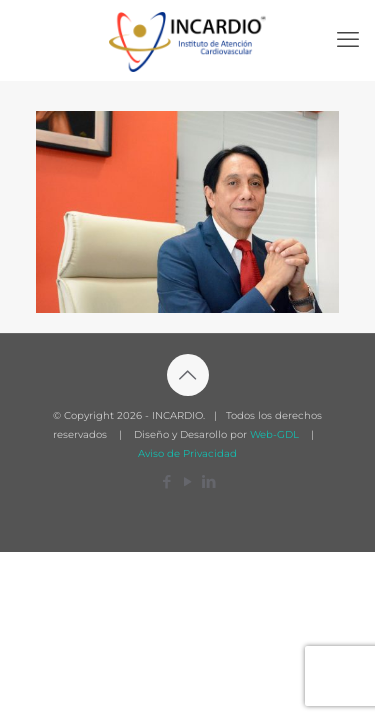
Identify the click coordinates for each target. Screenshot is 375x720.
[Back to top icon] (188, 375)
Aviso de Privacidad (187, 453)
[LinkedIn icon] (208, 481)
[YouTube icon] (187, 481)
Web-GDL (274, 434)
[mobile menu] (348, 40)
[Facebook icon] (166, 481)
